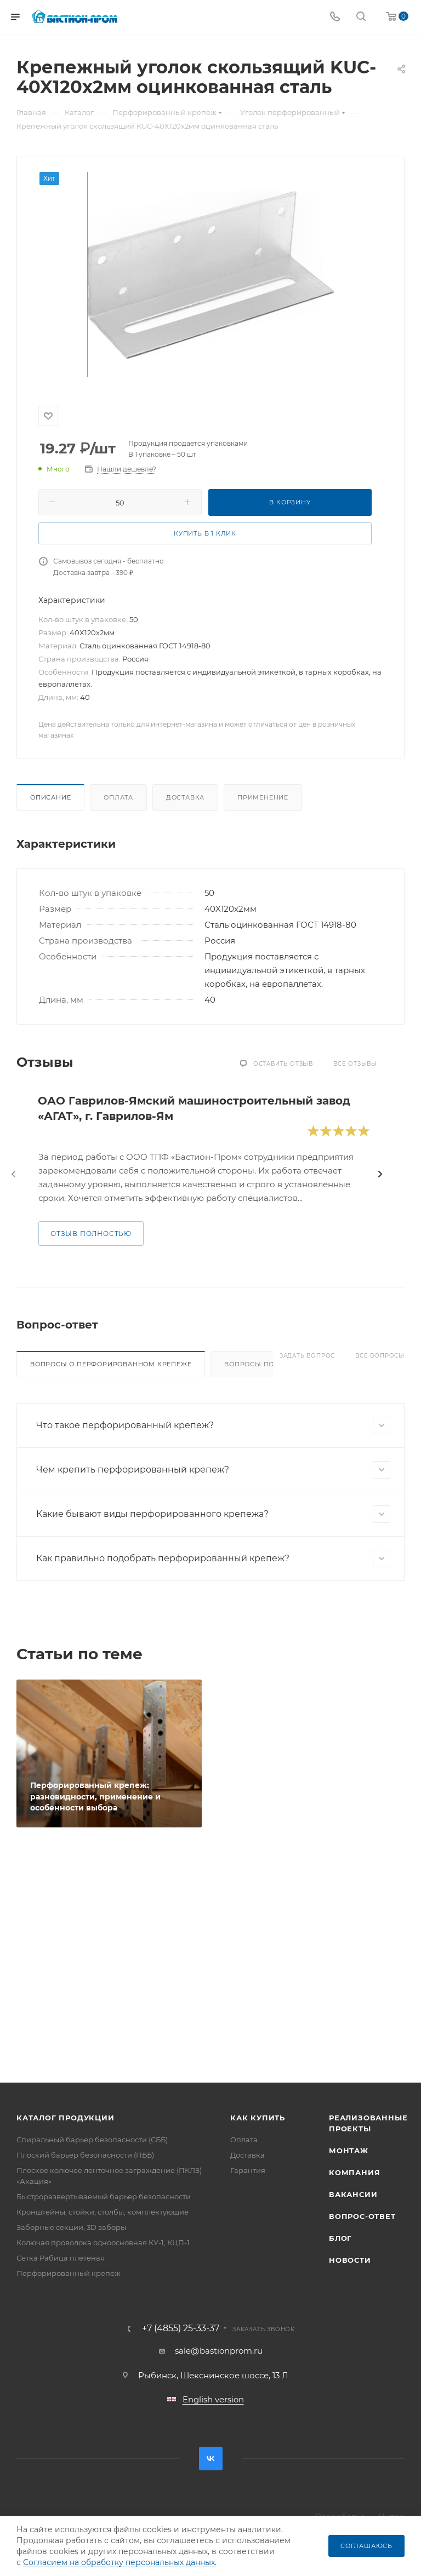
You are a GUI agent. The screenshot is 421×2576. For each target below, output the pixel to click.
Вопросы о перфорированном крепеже (110, 1364)
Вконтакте (211, 2458)
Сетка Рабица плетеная (60, 2257)
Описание (50, 797)
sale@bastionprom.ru (219, 2350)
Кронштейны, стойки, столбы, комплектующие (102, 2211)
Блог (340, 2238)
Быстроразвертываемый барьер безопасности (103, 2196)
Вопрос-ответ (362, 2216)
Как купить (257, 2117)
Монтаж (348, 2150)
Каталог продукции (65, 2117)
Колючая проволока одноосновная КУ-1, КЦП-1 (103, 2242)
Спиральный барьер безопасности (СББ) (92, 2139)
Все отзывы (355, 1063)
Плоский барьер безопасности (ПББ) (85, 2154)
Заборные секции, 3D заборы (71, 2227)
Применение (262, 797)
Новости (350, 2260)
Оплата (118, 797)
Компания (354, 2172)
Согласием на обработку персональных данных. (120, 2562)
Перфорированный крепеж (68, 2273)
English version (213, 2399)
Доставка (185, 797)
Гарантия (247, 2170)
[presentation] (14, 1174)
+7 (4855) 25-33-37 (180, 2328)
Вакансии (353, 2194)
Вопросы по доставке (269, 1364)
